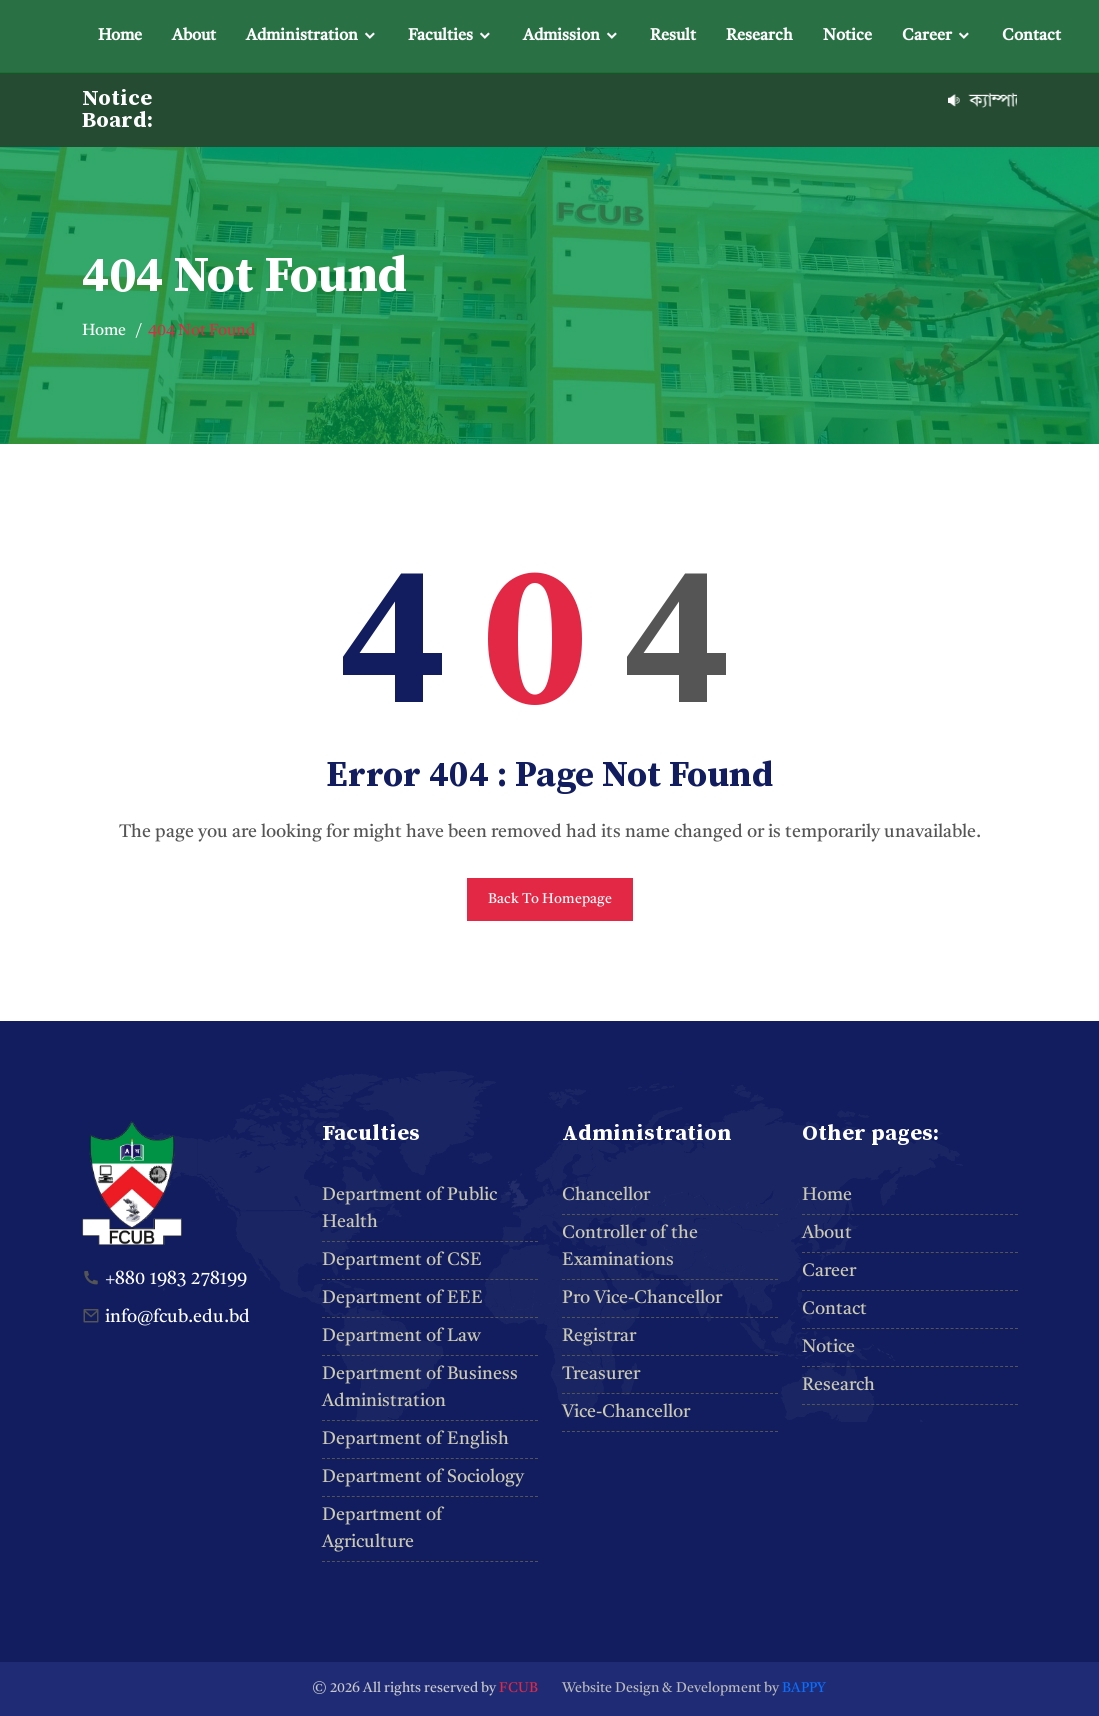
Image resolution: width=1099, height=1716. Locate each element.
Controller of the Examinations (630, 1246)
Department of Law (401, 1336)
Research (759, 36)
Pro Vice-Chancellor (642, 1298)
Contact (1031, 36)
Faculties (440, 36)
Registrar (599, 1336)
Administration (302, 36)
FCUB (518, 1688)
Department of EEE (402, 1298)
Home (120, 36)
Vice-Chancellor (626, 1412)
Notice (847, 36)
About (194, 36)
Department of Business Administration (420, 1387)
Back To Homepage (550, 899)
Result (673, 36)
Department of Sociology (423, 1477)
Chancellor (606, 1195)
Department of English (415, 1439)
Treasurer (601, 1374)
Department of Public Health (409, 1208)
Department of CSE (402, 1260)
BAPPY (804, 1688)
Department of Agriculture (382, 1528)
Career (927, 36)
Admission (561, 36)
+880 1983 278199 (176, 1279)
